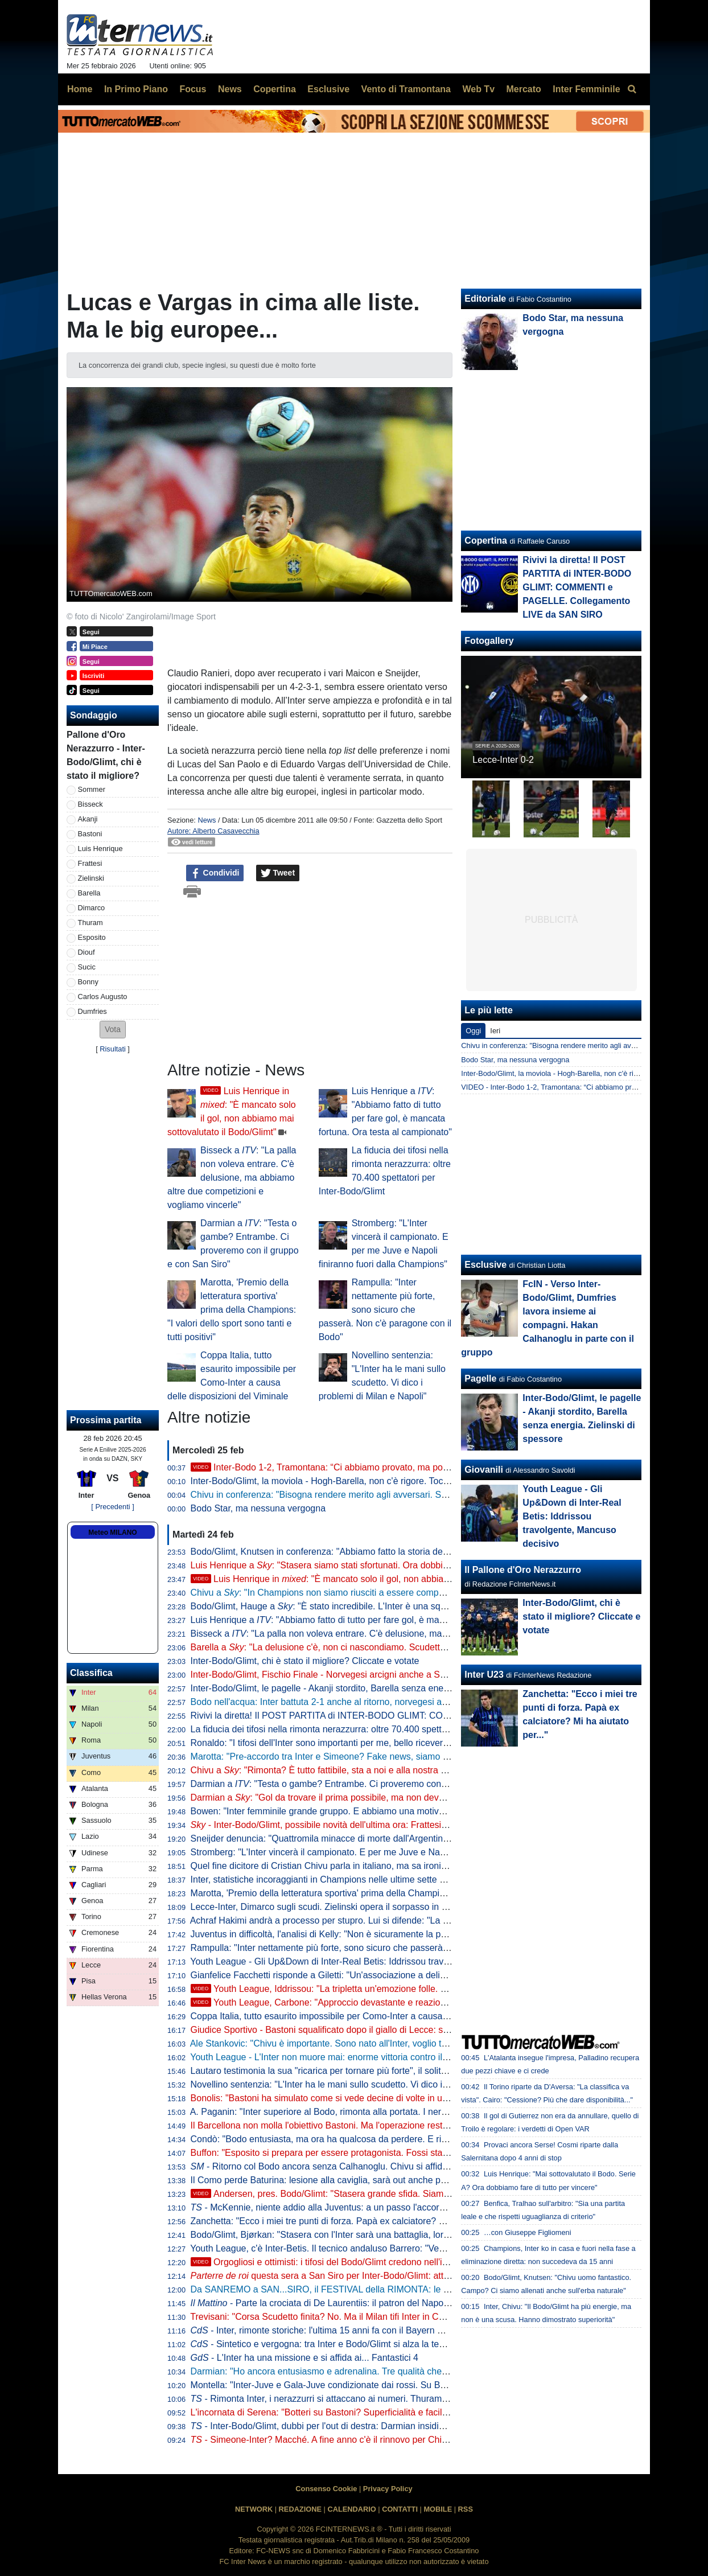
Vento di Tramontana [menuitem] (406, 89)
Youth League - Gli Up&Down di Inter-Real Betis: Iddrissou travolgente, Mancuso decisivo (370, 1961)
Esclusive (485, 1264)
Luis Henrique (100, 848)
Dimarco (91, 907)
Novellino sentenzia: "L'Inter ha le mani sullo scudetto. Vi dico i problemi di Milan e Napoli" (372, 2084)
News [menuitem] (230, 89)
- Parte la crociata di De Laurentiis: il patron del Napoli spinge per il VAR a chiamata (379, 2303)
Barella (89, 893)
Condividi (215, 873)
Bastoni (90, 833)
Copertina (485, 540)
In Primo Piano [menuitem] (136, 89)
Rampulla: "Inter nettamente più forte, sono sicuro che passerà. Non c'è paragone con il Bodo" (385, 1309)
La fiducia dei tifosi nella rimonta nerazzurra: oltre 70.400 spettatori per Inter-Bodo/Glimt (367, 1729)
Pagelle (480, 1378)
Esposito (92, 937)
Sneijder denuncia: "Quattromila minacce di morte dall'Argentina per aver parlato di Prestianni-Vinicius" (397, 1838)
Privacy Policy (388, 2488)
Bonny (88, 981)
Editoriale (485, 298)
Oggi (473, 1030)
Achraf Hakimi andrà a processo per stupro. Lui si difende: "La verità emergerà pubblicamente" (380, 1920)
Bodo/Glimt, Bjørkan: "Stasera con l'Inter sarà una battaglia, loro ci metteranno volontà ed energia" (389, 2235)
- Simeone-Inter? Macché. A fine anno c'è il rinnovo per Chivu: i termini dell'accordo (365, 2439)
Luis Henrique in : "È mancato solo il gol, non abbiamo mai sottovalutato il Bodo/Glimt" (388, 1579)
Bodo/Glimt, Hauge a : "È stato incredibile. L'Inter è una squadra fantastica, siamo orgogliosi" (385, 1606)
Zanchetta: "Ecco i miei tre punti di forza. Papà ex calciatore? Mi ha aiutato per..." (354, 2221)
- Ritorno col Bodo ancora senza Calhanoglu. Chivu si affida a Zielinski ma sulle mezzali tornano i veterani (412, 2166)
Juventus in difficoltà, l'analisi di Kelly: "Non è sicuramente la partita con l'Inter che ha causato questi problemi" (413, 1934)
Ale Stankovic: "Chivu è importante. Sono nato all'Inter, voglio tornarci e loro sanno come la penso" (388, 2043)
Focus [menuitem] (192, 89)
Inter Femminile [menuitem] (586, 89)
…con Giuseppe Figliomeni (527, 2232)
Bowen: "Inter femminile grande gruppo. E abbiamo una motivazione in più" (342, 1811)
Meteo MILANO (112, 1532)
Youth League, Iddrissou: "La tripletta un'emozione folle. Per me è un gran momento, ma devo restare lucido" (421, 1989)
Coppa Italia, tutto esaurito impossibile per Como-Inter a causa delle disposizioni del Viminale (378, 2016)
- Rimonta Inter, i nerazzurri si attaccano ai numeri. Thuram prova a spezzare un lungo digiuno (387, 2399)
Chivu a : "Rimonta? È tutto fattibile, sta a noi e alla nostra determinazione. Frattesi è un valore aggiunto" (409, 1770)
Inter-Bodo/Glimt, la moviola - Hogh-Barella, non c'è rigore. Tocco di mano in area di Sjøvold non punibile (401, 1481)
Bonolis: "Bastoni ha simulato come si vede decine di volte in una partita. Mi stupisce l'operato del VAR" (399, 2098)
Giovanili (483, 1469)
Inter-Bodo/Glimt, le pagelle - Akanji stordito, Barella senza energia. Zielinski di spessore (368, 1688)
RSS (465, 2509)
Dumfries (92, 1011)
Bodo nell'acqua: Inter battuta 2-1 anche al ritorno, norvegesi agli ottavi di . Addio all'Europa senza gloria (409, 1702)
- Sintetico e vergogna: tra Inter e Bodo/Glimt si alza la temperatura (336, 2344)
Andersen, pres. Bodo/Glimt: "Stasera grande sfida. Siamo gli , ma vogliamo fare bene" (396, 2194)
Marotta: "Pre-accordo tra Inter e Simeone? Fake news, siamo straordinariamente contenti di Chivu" (391, 1756)
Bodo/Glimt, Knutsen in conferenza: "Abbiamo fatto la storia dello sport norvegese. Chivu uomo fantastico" (404, 1551)
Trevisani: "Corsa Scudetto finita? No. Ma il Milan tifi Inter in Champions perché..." (354, 2317)
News (206, 820)
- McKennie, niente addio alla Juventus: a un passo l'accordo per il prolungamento (363, 2207)
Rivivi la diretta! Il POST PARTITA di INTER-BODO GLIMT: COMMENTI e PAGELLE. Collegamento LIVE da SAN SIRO (431, 1715)
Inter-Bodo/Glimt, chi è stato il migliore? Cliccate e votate (305, 1661)
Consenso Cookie (326, 2488)
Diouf (86, 952)
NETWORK (254, 2509)
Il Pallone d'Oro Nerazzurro (522, 1570)
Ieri (495, 1030)
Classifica (91, 1673)
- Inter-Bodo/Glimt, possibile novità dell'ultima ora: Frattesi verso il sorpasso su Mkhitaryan (381, 1825)
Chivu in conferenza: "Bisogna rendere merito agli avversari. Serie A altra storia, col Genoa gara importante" (408, 1494)
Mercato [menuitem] (523, 89)
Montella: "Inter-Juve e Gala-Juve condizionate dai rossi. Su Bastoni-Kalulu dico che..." (365, 2385)
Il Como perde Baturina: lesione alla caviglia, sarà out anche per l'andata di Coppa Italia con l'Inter (388, 2180)
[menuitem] (632, 89)
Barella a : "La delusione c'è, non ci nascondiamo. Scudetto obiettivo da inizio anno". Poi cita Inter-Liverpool (415, 1647)
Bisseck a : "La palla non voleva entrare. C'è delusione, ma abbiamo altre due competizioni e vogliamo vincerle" (231, 1177)
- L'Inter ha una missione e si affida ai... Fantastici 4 (304, 2358)
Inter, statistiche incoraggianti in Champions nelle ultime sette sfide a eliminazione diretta (369, 1879)
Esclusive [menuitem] (328, 89)
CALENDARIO (351, 2509)
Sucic (87, 967)
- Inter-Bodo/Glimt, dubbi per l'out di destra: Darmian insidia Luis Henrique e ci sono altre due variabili (402, 2426)
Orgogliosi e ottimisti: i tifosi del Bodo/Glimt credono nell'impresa (331, 2262)
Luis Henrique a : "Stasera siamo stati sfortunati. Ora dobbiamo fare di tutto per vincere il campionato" (403, 1565)
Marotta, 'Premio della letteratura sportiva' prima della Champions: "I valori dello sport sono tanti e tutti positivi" (231, 1309)
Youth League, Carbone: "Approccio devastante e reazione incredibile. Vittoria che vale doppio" (394, 2002)
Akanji (88, 819)
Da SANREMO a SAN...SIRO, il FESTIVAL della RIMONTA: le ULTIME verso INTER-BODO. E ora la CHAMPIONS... (428, 2289)
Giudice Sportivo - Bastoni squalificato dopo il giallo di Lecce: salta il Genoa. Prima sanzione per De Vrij (399, 2030)
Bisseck (90, 804)
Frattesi (90, 863)
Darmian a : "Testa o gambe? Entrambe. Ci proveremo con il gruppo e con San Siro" (367, 1784)
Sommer (91, 789)
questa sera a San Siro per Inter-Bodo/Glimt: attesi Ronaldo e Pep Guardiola (375, 2276)
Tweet (278, 873)
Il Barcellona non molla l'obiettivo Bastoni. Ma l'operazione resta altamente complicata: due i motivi (389, 2125)
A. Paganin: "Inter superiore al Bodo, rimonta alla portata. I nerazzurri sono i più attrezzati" (371, 2112)
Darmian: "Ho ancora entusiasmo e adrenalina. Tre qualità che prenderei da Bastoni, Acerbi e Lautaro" (397, 2371)
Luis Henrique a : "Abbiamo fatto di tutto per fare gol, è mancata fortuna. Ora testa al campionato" (394, 1620)
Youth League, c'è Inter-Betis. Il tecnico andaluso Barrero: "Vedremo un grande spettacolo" (372, 2248)
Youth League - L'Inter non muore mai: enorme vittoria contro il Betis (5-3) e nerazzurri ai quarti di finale (398, 2057)
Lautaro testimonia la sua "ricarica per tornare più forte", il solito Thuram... (339, 2071)
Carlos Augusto (102, 996)
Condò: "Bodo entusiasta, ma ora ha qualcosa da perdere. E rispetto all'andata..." (354, 2139)
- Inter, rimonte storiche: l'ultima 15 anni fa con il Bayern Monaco (330, 2330)
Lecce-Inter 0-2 (503, 760)
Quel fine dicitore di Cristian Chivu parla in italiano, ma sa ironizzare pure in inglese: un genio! (379, 1866)
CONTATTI (400, 2509)
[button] (113, 1029)
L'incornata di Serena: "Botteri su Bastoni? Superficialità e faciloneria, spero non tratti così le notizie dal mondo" (415, 2412)
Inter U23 (483, 1674)
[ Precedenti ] (112, 1506)
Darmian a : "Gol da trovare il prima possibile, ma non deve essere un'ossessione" (364, 1797)
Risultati (113, 1049)
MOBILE (437, 2509)
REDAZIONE (300, 2509)
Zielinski (91, 878)
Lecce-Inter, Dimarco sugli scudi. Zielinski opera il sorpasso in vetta (326, 1907)
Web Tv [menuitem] (478, 89)
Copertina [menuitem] (274, 89)
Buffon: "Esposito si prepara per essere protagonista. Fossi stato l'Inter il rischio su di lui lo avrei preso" (397, 2153)
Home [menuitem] (79, 89)
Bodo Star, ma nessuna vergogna (258, 1508)
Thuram (90, 922)
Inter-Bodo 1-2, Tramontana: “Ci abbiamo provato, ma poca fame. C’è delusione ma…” (377, 1467)
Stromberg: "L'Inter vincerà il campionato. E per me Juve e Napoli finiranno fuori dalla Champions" (388, 1852)
